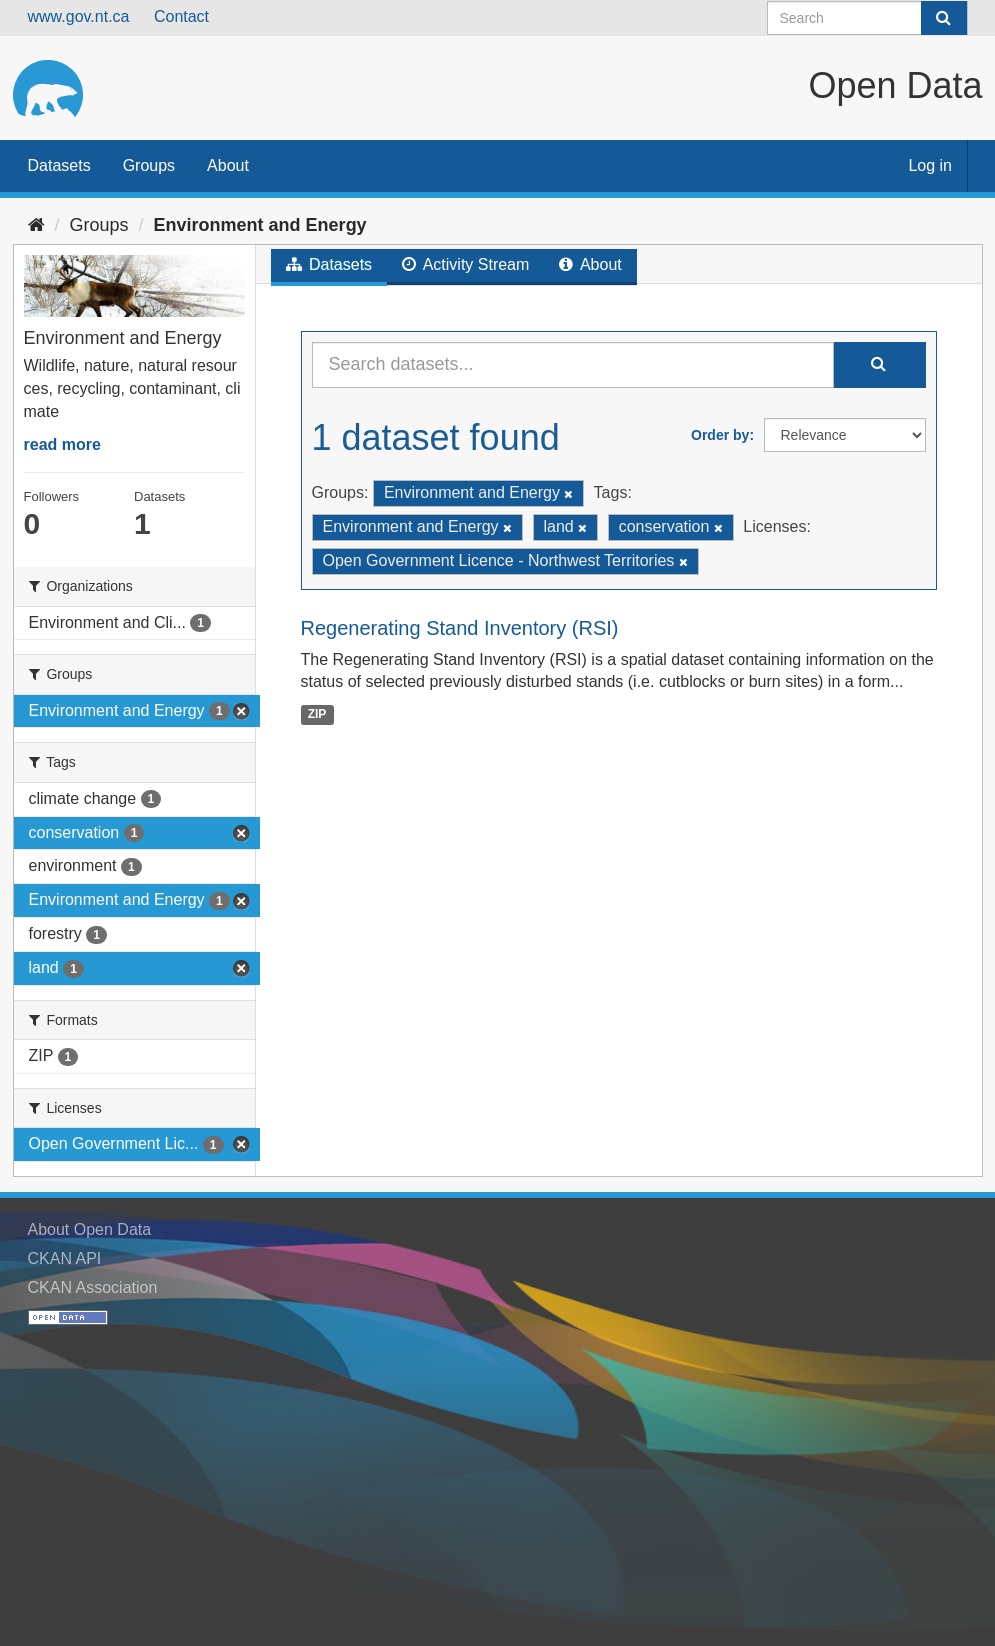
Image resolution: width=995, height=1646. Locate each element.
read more (62, 444)
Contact (181, 16)
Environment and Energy (260, 225)
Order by (720, 435)
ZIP (317, 714)
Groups (149, 165)
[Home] (36, 225)
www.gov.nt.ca (79, 16)
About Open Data (90, 1229)
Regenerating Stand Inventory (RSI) (460, 628)
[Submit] (944, 18)
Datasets (59, 165)
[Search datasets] (867, 18)
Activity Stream (465, 264)
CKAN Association (93, 1287)
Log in (930, 165)
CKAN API (65, 1258)
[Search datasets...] (573, 365)
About (228, 165)
